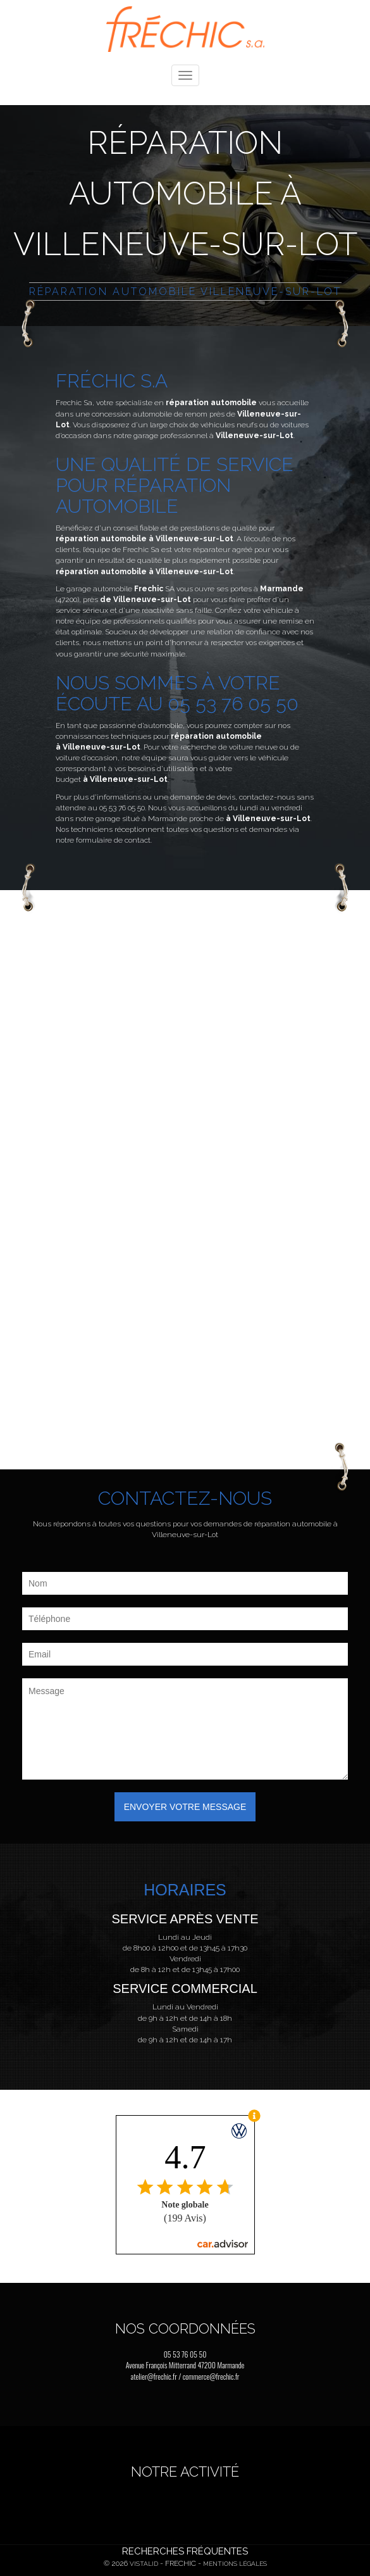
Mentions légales (235, 2563)
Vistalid (144, 2563)
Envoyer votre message (185, 1807)
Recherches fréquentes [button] (185, 2551)
